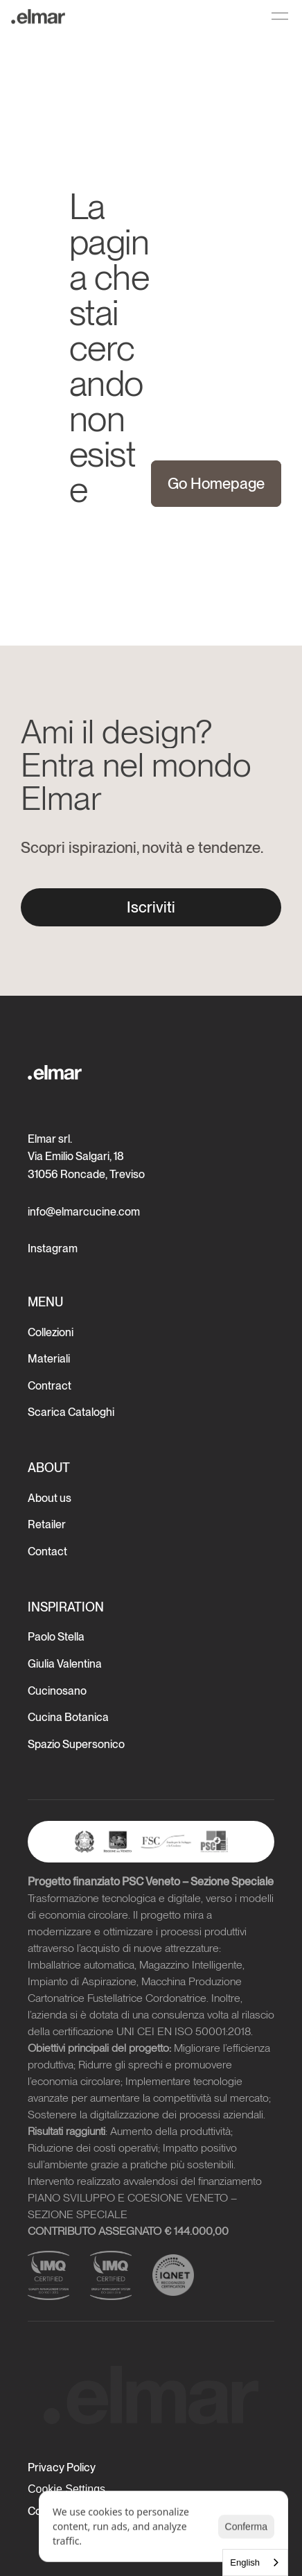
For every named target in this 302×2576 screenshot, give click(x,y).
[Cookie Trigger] (66, 2489)
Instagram (53, 1248)
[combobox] (255, 2562)
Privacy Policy (62, 2467)
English (245, 2562)
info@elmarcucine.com (84, 1211)
